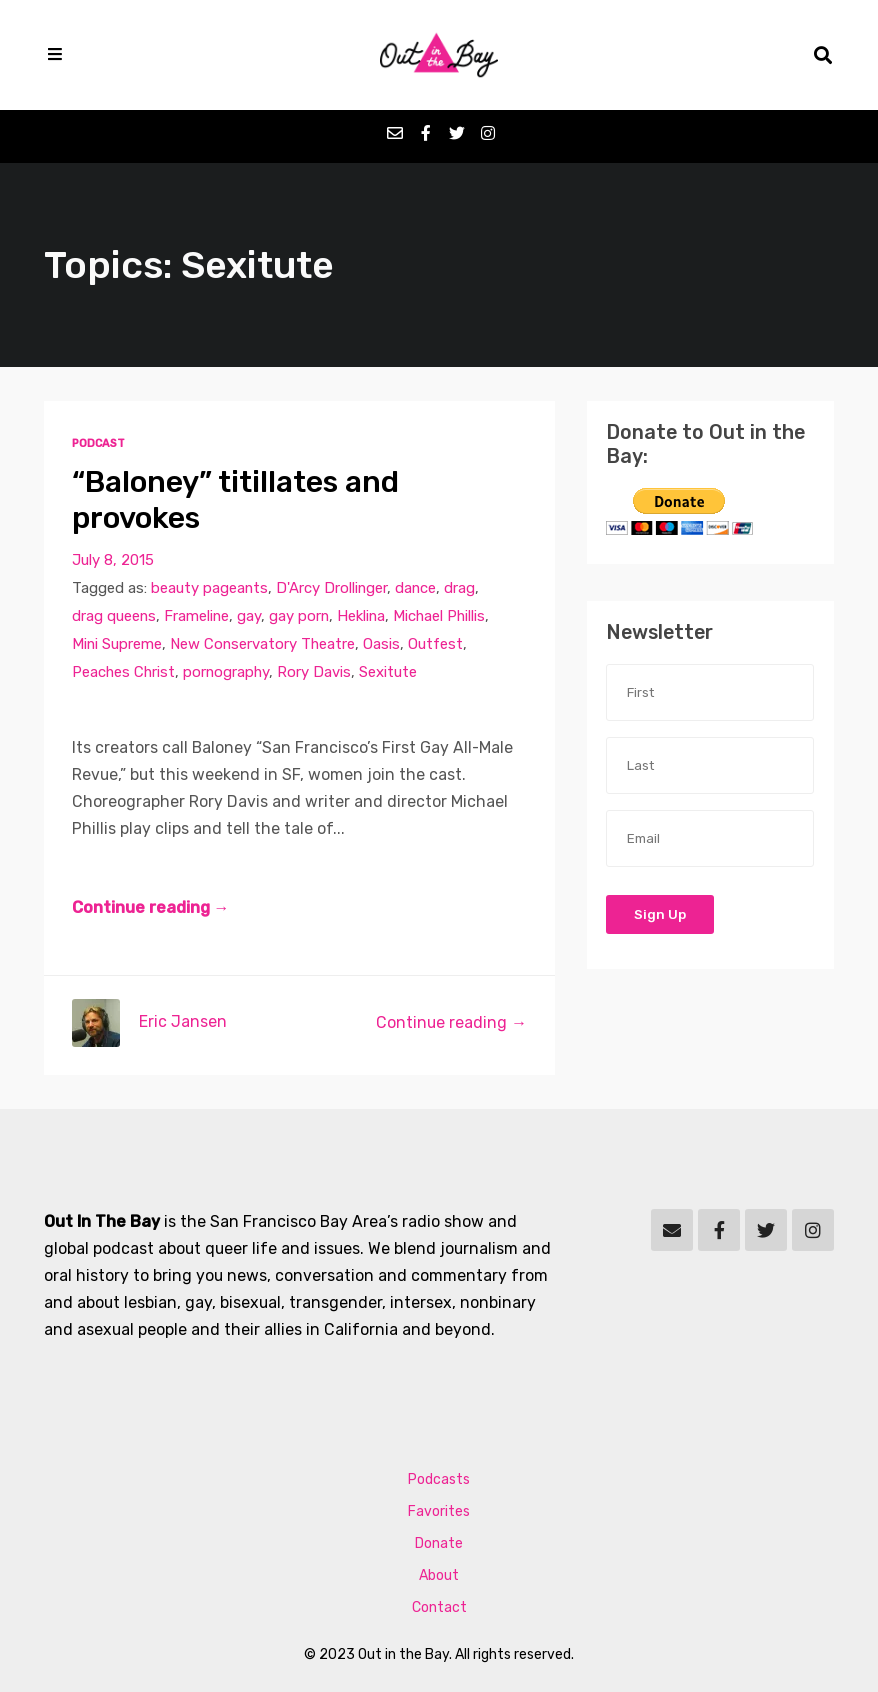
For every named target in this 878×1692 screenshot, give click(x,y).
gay (249, 616)
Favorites (439, 1511)
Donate (439, 1543)
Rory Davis (314, 672)
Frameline (196, 616)
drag (459, 588)
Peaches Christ (123, 672)
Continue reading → (151, 907)
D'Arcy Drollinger (331, 588)
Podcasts (439, 1479)
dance (415, 588)
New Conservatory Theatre (262, 644)
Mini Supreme (117, 644)
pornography (226, 672)
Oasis (381, 644)
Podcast (98, 443)
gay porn (299, 616)
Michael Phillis (439, 616)
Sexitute (388, 672)
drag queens (114, 616)
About (439, 1575)
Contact (439, 1607)
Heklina (361, 616)
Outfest (435, 644)
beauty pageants (209, 588)
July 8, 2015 (113, 560)
